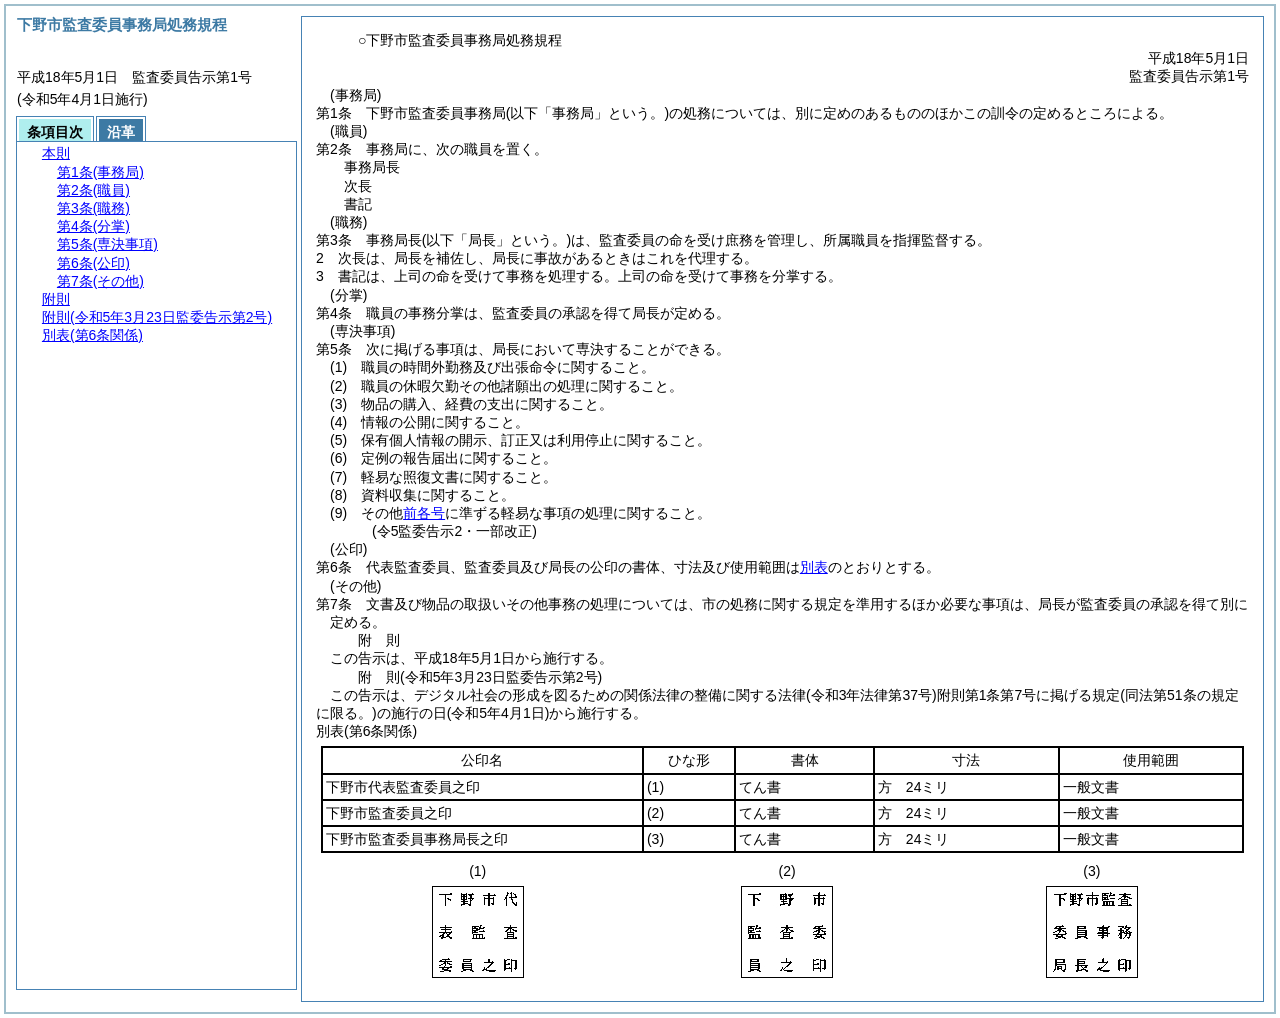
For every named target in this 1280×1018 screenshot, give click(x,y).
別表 (814, 567)
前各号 (424, 513)
